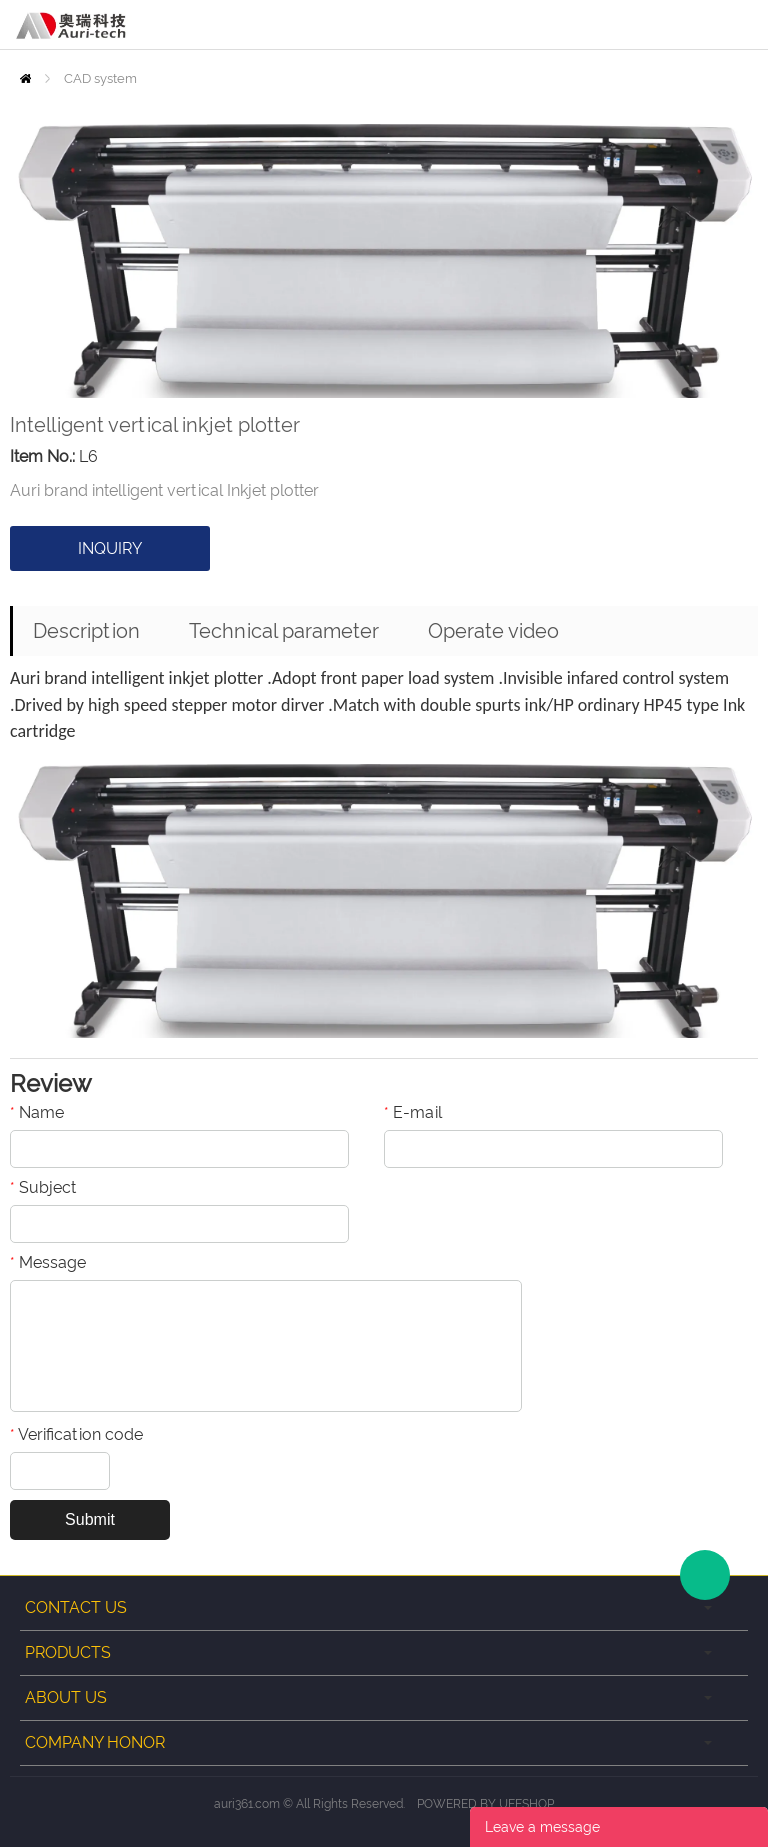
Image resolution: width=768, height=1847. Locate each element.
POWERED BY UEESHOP (485, 1804)
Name (37, 1112)
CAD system (100, 78)
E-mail (413, 1112)
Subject (43, 1187)
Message (48, 1262)
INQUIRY (110, 548)
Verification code (76, 1434)
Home (25, 78)
